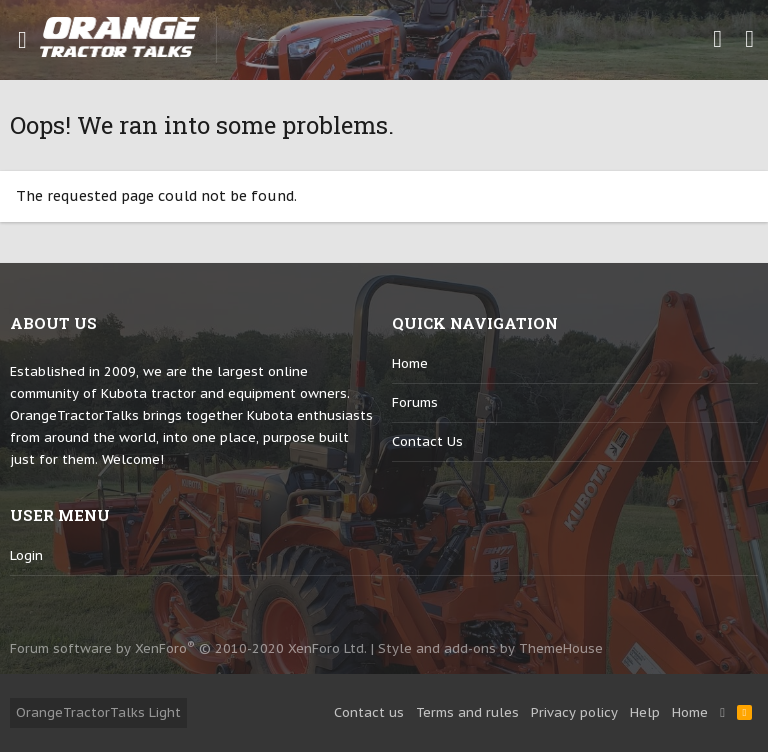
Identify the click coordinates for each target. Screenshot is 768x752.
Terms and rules (467, 712)
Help (645, 712)
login (26, 555)
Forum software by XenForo (188, 648)
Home (410, 363)
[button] (22, 40)
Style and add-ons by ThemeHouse (490, 648)
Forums (415, 402)
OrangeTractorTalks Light (98, 712)
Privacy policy (574, 712)
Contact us (427, 441)
